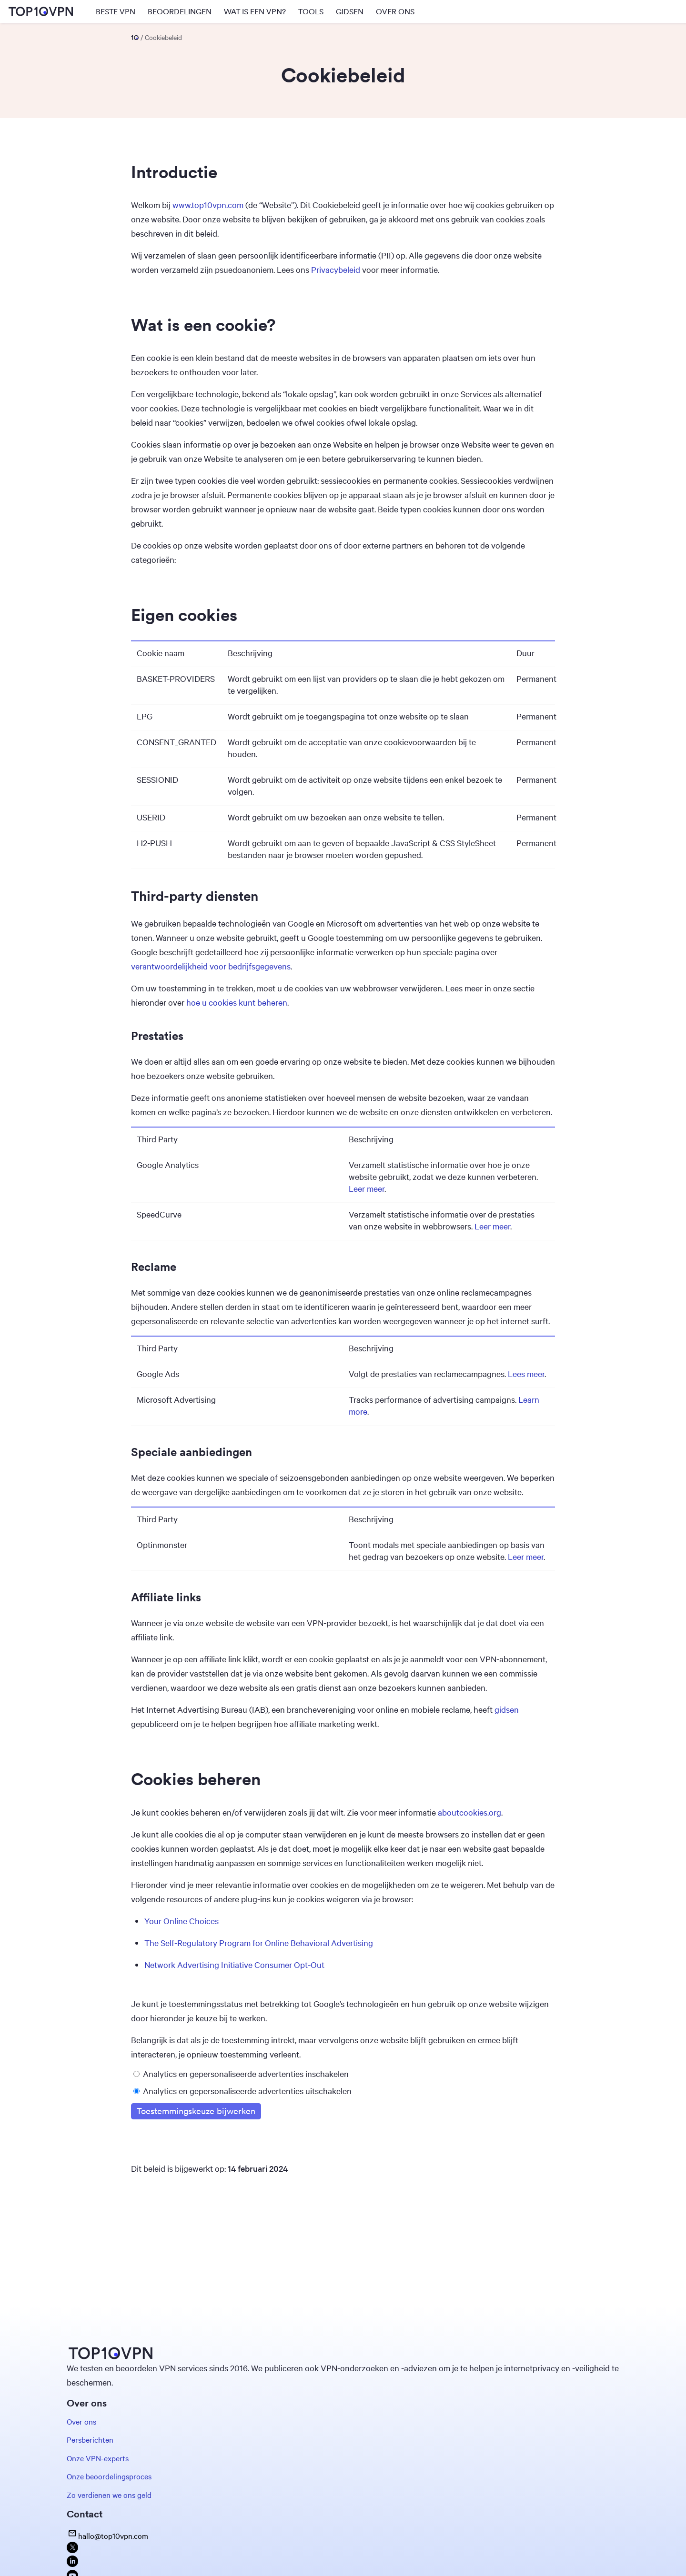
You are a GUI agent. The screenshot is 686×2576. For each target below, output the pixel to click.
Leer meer (366, 1188)
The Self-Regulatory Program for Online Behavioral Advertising (258, 1942)
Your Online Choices (181, 1921)
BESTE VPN (115, 11)
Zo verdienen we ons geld (109, 2495)
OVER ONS (395, 11)
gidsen (506, 1709)
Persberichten (90, 2440)
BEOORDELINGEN (180, 11)
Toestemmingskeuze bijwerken (196, 2111)
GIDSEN (349, 11)
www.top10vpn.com (207, 204)
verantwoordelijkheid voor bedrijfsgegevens (211, 966)
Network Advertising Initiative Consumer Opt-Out (234, 1964)
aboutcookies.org (469, 1812)
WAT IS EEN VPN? (255, 11)
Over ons (81, 2421)
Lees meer (526, 1373)
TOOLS (310, 11)
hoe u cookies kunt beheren (236, 1002)
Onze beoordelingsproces (109, 2476)
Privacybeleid (335, 269)
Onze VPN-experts (98, 2458)
